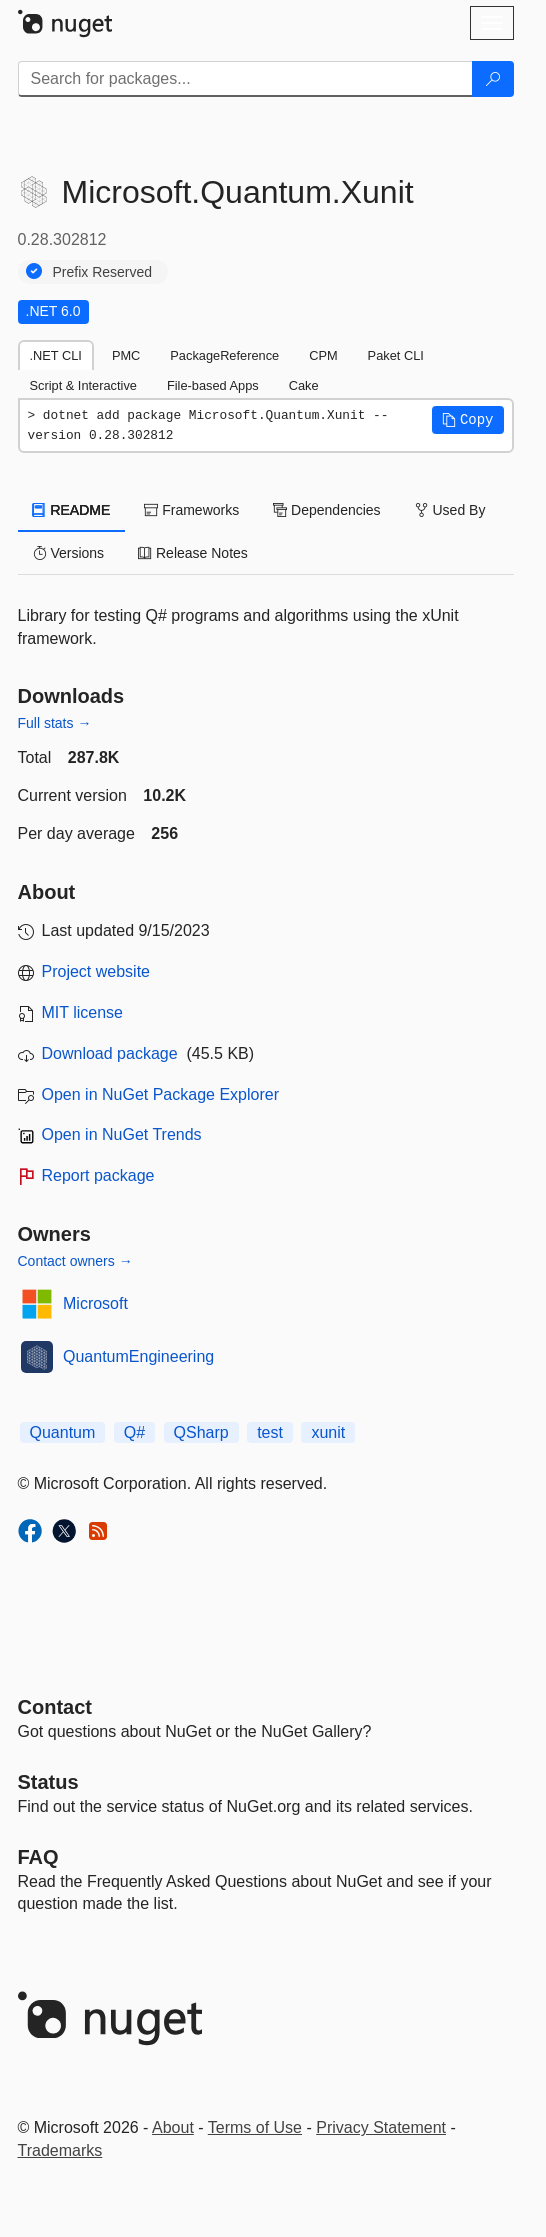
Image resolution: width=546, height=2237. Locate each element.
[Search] (493, 79)
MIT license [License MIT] (83, 1012)
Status (48, 1782)
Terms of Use (255, 2127)
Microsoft (95, 1303)
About (173, 2127)
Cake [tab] (304, 385)
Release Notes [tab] (193, 553)
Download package (110, 1053)
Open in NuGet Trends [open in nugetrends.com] (122, 1134)
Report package (98, 1175)
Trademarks (60, 2150)
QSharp (201, 1432)
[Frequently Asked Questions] (38, 1857)
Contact (55, 1707)
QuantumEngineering (138, 1356)
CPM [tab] (323, 355)
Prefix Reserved (103, 272)
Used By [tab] (450, 510)
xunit (328, 1432)
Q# (134, 1432)
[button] (468, 420)
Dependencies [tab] (326, 510)
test (270, 1432)
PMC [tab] (126, 355)
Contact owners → (75, 1261)
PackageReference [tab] (224, 355)
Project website (96, 971)
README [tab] (72, 510)
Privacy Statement (381, 2127)
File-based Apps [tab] (213, 385)
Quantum (63, 1432)
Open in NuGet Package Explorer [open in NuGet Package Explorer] (160, 1094)
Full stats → (55, 723)
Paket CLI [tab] (396, 355)
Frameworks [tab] (191, 510)
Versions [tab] (69, 553)
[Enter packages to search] (245, 79)
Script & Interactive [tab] (83, 385)
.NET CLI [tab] (56, 355)
